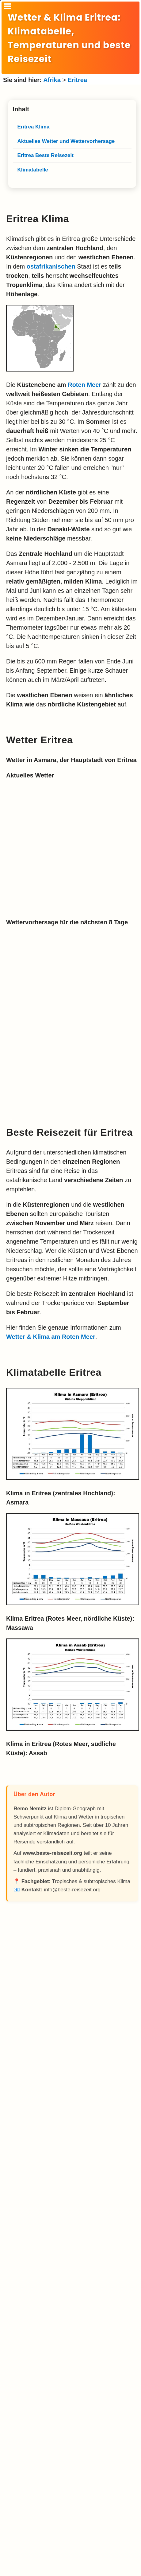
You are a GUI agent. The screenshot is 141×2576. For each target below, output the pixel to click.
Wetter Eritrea (39, 739)
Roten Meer (84, 384)
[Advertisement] (72, 2135)
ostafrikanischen (51, 266)
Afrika (52, 80)
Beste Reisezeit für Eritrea (69, 1132)
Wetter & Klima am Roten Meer (50, 1336)
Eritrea (77, 80)
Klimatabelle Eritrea (53, 1372)
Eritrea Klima (37, 218)
